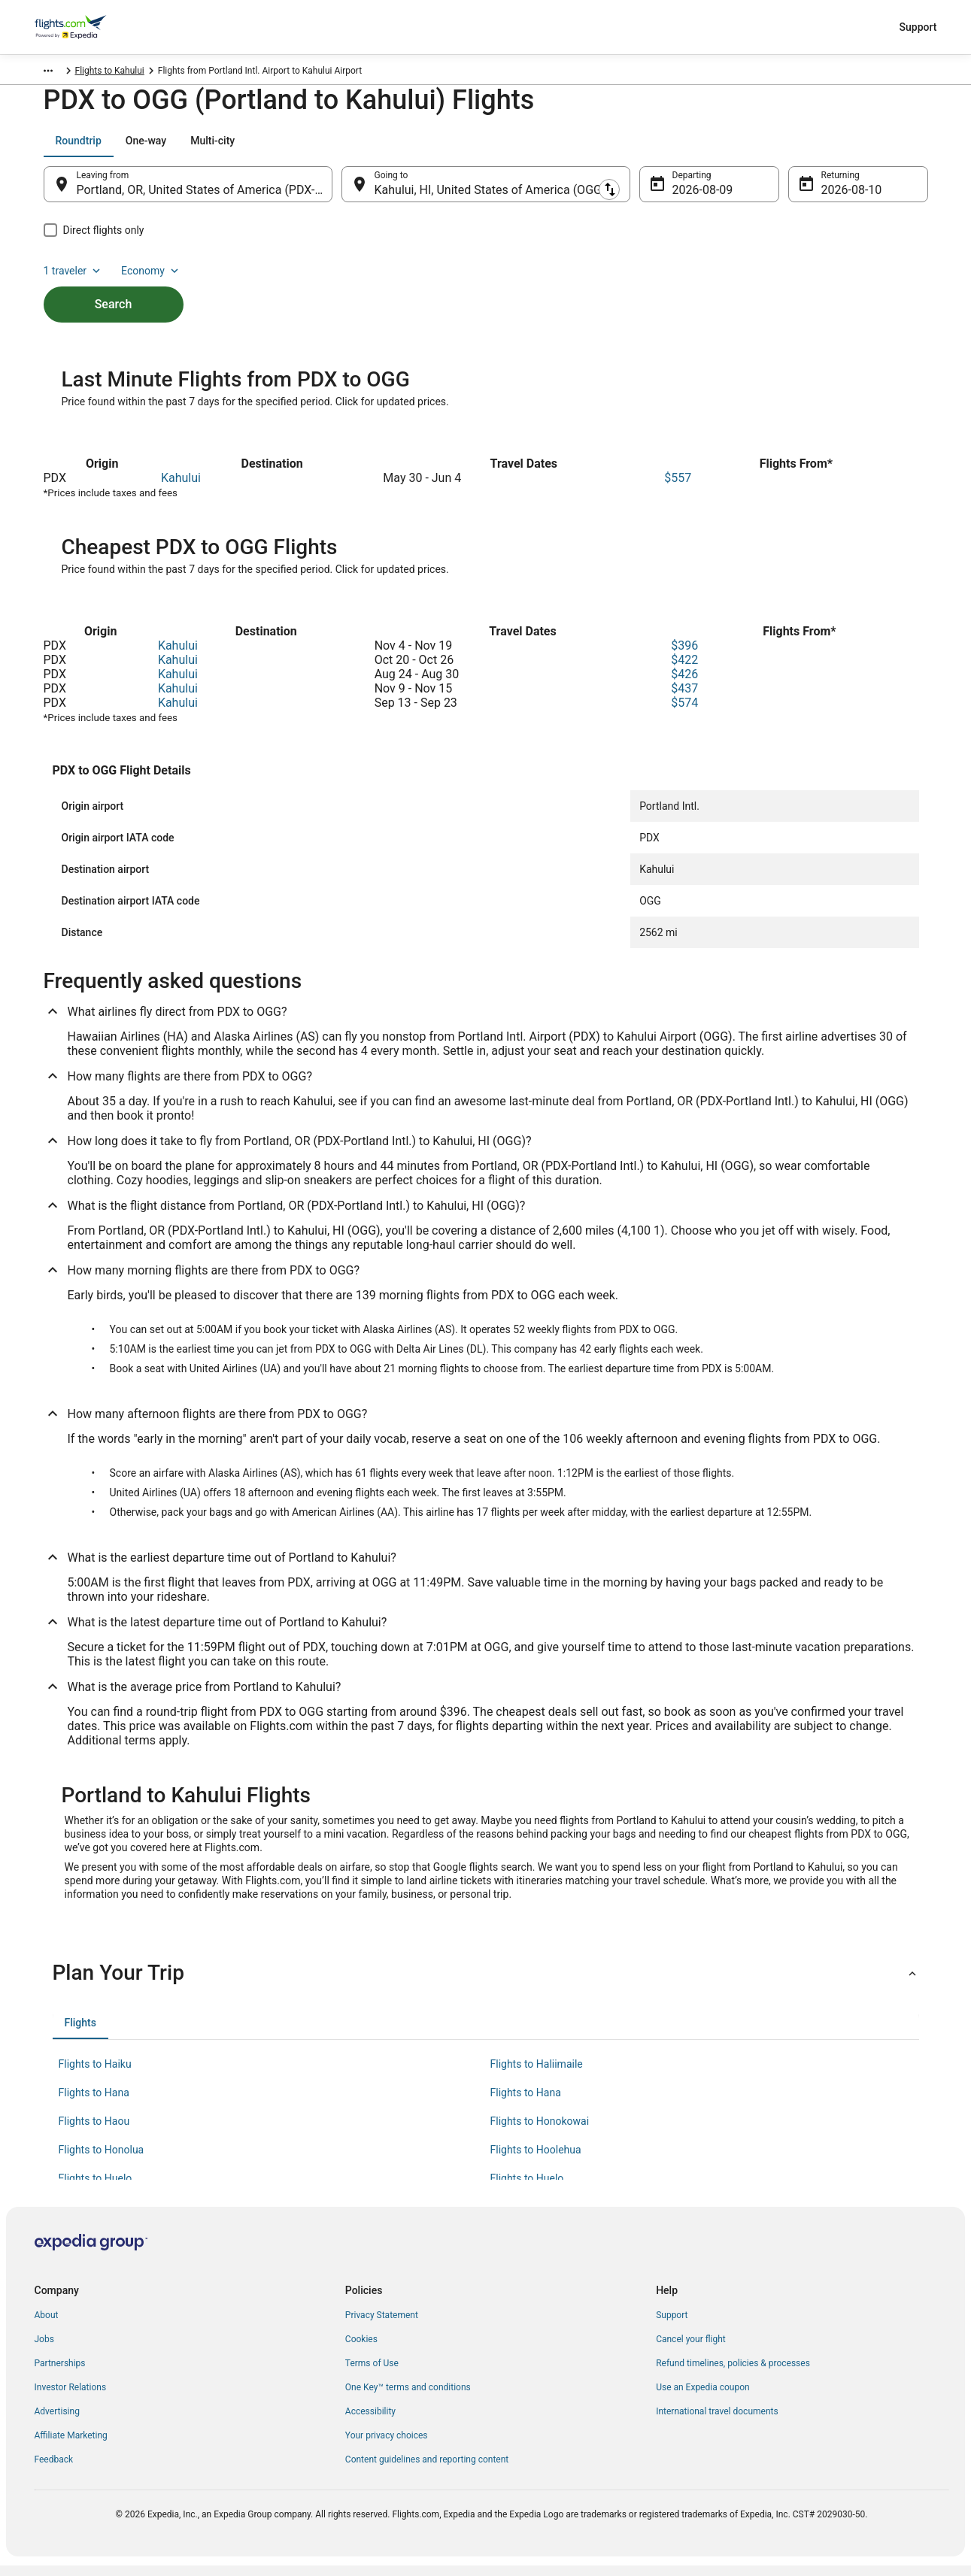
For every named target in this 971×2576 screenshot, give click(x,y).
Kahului (181, 488)
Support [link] (671, 2325)
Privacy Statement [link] (381, 2325)
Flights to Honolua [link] (101, 2160)
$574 (684, 713)
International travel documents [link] (717, 2422)
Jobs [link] (44, 2349)
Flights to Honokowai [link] (540, 2132)
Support (918, 27)
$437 (684, 699)
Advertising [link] (57, 2422)
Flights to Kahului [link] (284, 73)
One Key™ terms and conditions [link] (408, 2398)
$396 (684, 656)
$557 (677, 488)
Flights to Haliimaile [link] (536, 2074)
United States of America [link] (145, 73)
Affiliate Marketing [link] (71, 2446)
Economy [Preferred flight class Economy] (880, 148)
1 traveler (802, 148)
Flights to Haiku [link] (95, 2074)
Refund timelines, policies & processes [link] (733, 2373)
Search (113, 286)
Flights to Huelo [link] (95, 2189)
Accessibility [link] (370, 2422)
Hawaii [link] (221, 73)
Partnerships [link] (60, 2373)
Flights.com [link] (58, 73)
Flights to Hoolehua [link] (535, 2160)
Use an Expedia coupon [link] (702, 2398)
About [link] (47, 2325)
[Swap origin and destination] (339, 191)
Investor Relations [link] (71, 2398)
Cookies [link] (361, 2349)
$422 (684, 670)
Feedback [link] (54, 2470)
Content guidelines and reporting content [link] (426, 2470)
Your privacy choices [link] (386, 2446)
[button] (486, 1983)
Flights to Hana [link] (94, 2103)
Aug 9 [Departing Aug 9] (687, 197)
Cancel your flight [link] (691, 2349)
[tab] (79, 148)
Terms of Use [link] (372, 2373)
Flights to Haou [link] (94, 2132)
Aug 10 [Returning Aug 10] (840, 197)
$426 (684, 684)
